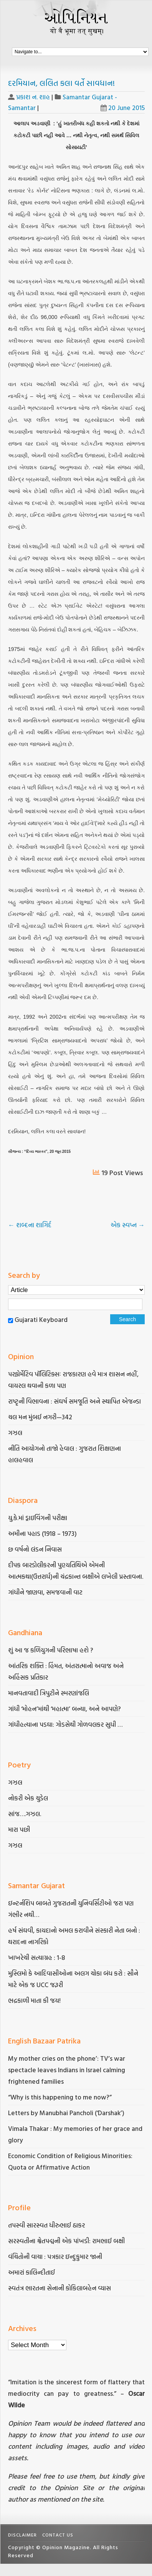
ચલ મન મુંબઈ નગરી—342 (40, 1417)
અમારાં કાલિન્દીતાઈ (31, 2272)
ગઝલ (15, 1432)
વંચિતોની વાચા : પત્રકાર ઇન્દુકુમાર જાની (55, 2256)
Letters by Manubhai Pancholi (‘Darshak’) (66, 2112)
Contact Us (57, 2534)
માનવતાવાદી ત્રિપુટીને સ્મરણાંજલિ (49, 1693)
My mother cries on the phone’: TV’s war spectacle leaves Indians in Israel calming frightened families (66, 2069)
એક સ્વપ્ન (128, 1225)
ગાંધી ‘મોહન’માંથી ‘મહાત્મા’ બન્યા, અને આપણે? (64, 1708)
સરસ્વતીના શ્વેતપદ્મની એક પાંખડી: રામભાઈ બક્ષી (67, 2241)
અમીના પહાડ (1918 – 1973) (43, 1533)
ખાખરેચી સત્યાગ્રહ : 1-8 (36, 1957)
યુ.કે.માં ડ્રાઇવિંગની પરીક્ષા (37, 1517)
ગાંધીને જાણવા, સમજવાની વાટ (45, 1592)
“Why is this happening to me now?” (60, 2097)
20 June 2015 (123, 107)
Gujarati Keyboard (41, 1319)
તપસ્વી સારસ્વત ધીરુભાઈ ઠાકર (46, 2225)
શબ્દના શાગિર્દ (29, 1225)
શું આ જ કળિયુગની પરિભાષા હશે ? (51, 1650)
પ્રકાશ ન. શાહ (33, 97)
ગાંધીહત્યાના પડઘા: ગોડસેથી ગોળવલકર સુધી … (65, 1724)
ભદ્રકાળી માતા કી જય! (34, 2000)
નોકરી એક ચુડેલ (28, 1798)
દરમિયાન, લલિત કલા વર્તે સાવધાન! (61, 83)
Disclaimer (22, 2534)
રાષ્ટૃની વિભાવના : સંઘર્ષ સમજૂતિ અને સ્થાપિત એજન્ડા (74, 1401)
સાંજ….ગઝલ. (24, 1813)
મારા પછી (19, 1829)
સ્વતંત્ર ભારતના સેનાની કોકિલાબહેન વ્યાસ (59, 2288)
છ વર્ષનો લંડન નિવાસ (35, 1549)
